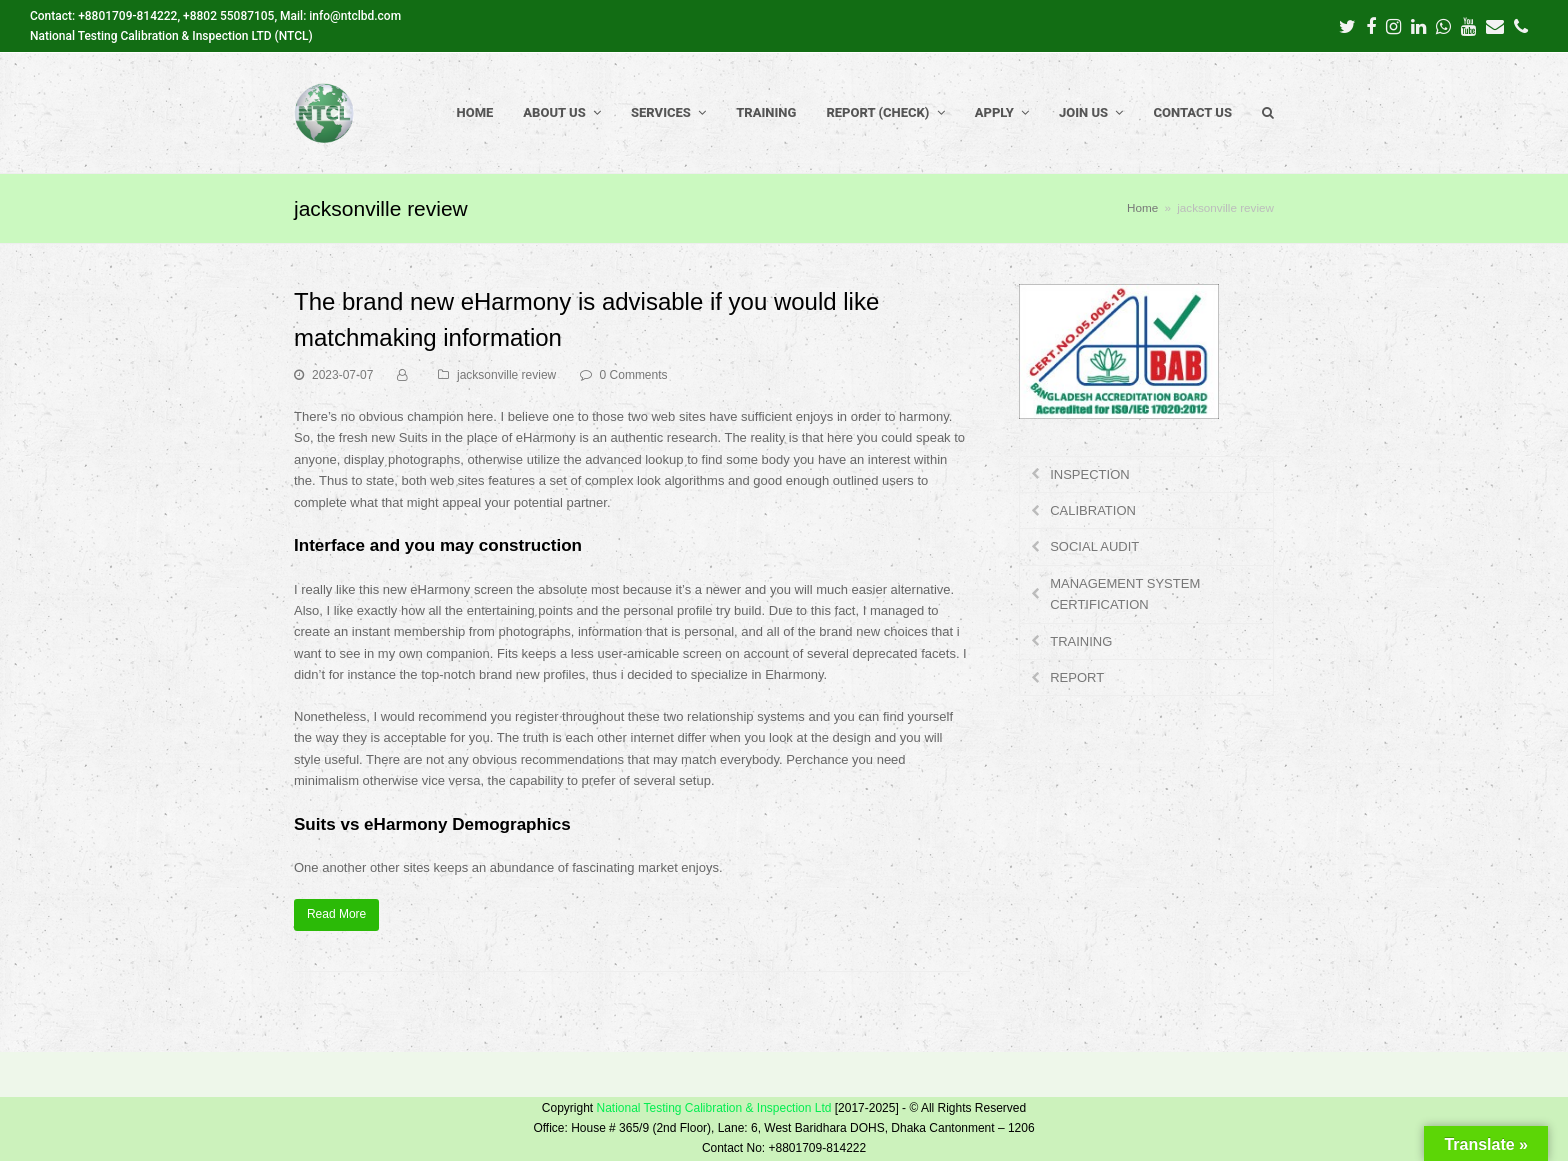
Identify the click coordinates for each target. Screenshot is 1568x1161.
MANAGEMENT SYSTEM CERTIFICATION (1125, 594)
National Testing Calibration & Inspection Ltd (713, 1108)
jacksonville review (506, 375)
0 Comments (634, 375)
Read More (336, 914)
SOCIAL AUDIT (1094, 546)
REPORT (1077, 677)
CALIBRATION (1093, 510)
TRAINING (1081, 641)
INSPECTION (1089, 474)
